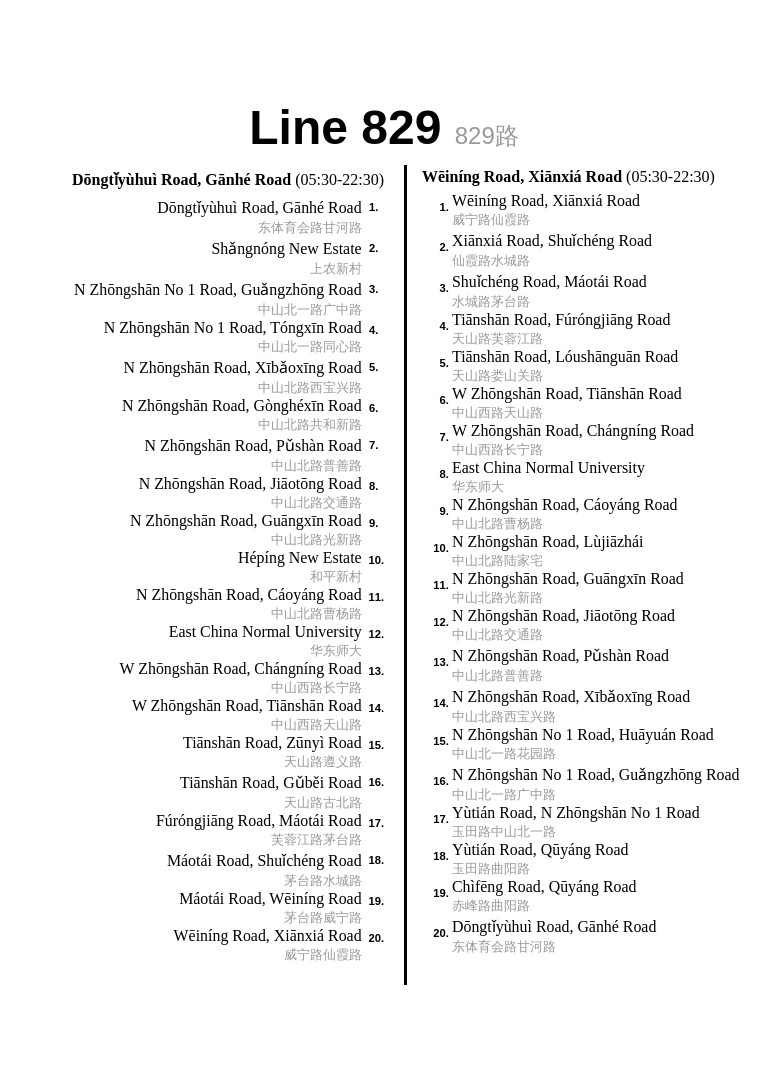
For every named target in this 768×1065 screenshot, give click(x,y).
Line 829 (383, 125)
